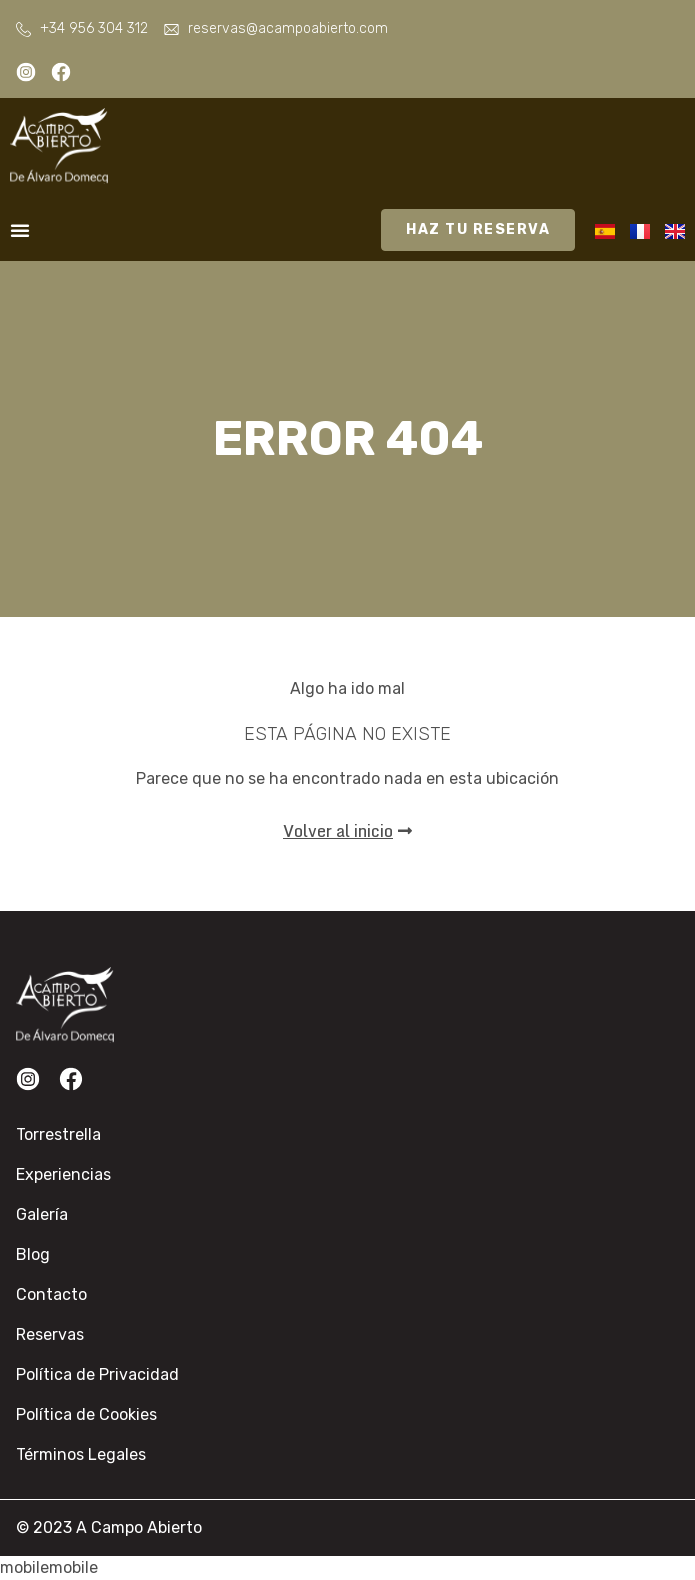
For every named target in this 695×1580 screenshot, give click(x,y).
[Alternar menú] (20, 230)
